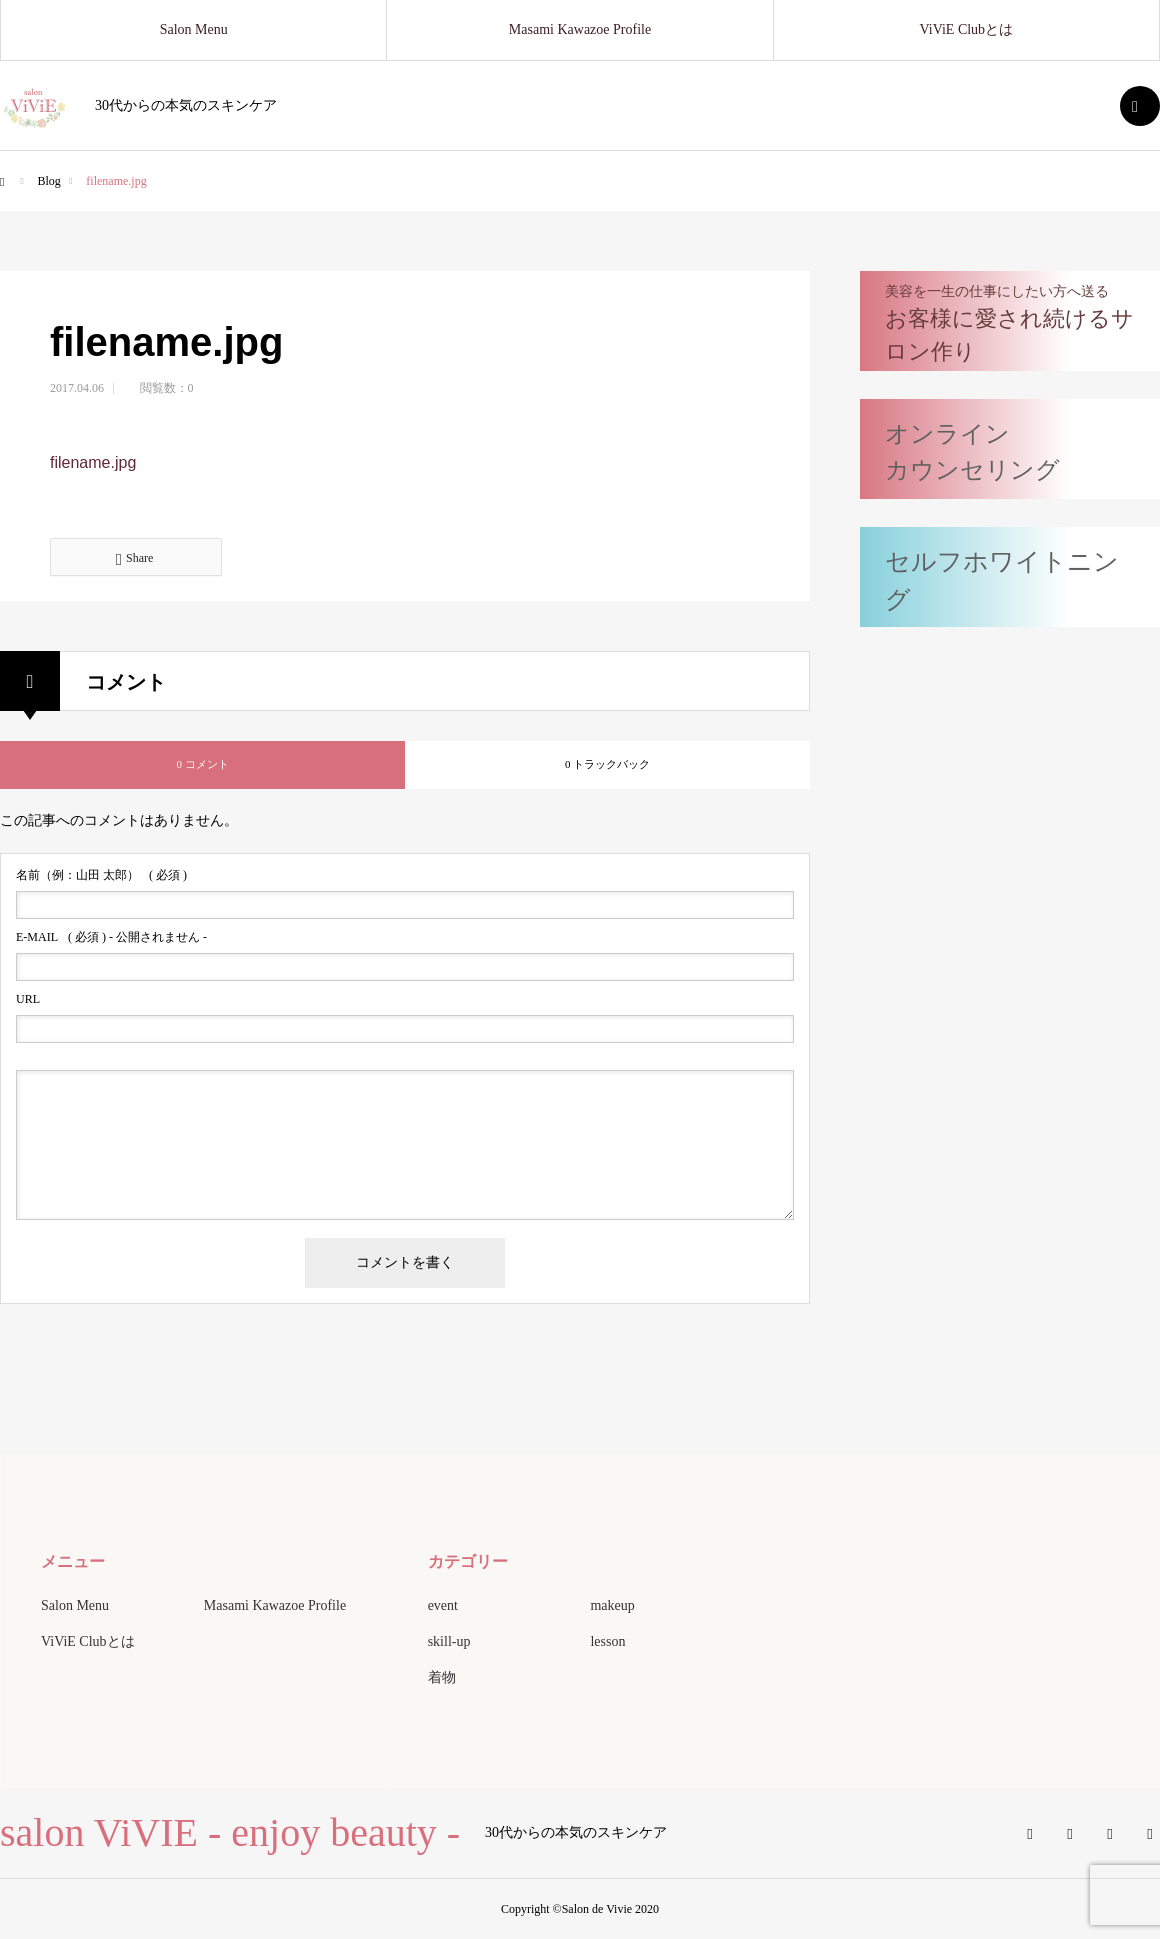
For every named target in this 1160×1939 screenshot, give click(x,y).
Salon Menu (194, 29)
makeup (612, 1605)
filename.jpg (93, 462)
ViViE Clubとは (967, 29)
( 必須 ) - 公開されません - (111, 937)
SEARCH (1140, 106)
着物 (442, 1677)
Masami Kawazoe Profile (580, 29)
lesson (607, 1641)
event (443, 1605)
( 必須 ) (101, 875)
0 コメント (202, 764)
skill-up (449, 1641)
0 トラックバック (607, 764)
